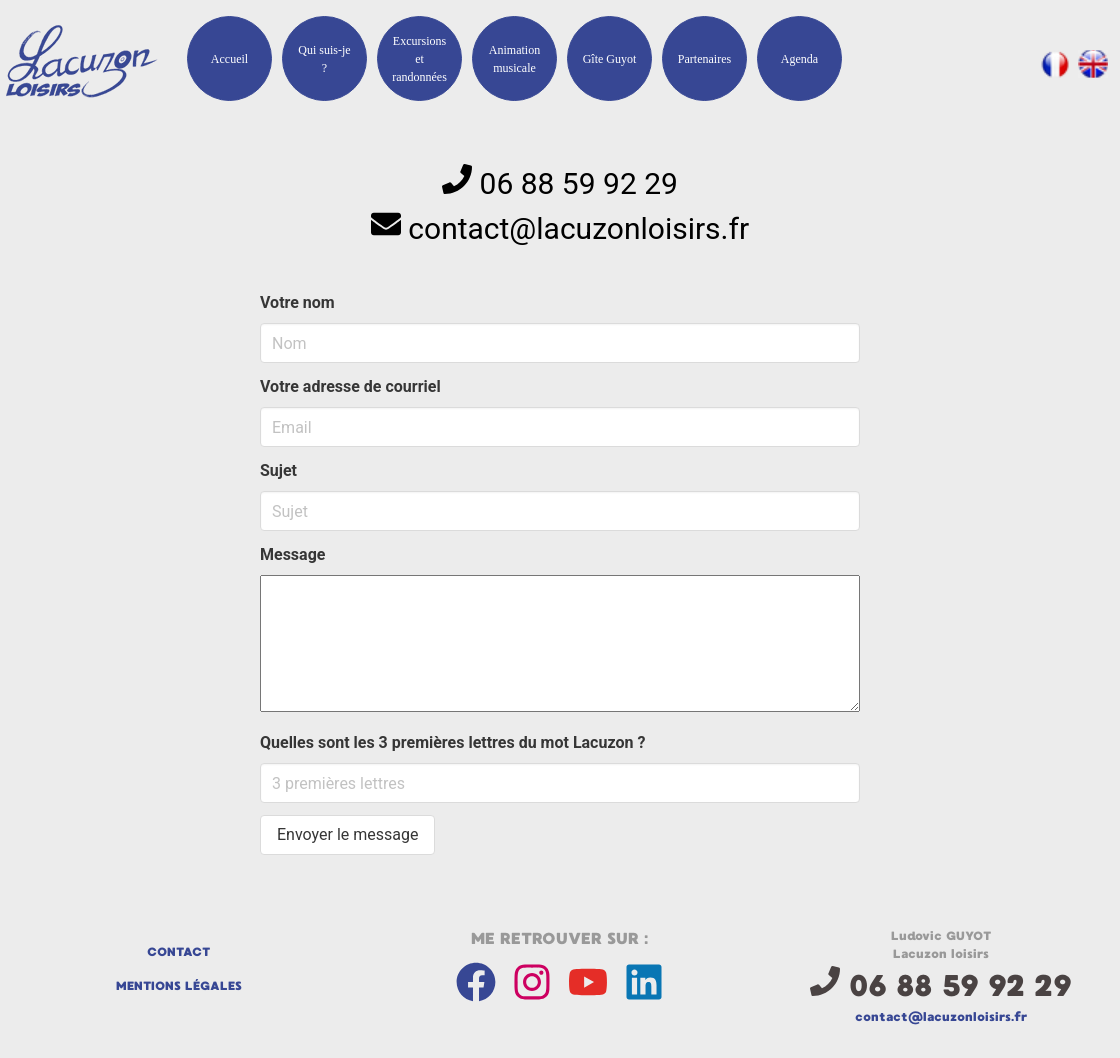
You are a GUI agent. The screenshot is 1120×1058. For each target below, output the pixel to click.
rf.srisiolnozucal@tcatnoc (578, 228)
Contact (178, 952)
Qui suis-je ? (324, 59)
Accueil (229, 59)
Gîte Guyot (610, 59)
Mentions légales (179, 986)
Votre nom (297, 302)
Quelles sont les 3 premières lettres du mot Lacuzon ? (452, 742)
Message (292, 554)
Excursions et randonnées (419, 59)
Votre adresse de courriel (350, 386)
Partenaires (704, 59)
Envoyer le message (347, 834)
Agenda (799, 59)
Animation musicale (514, 59)
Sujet (278, 470)
